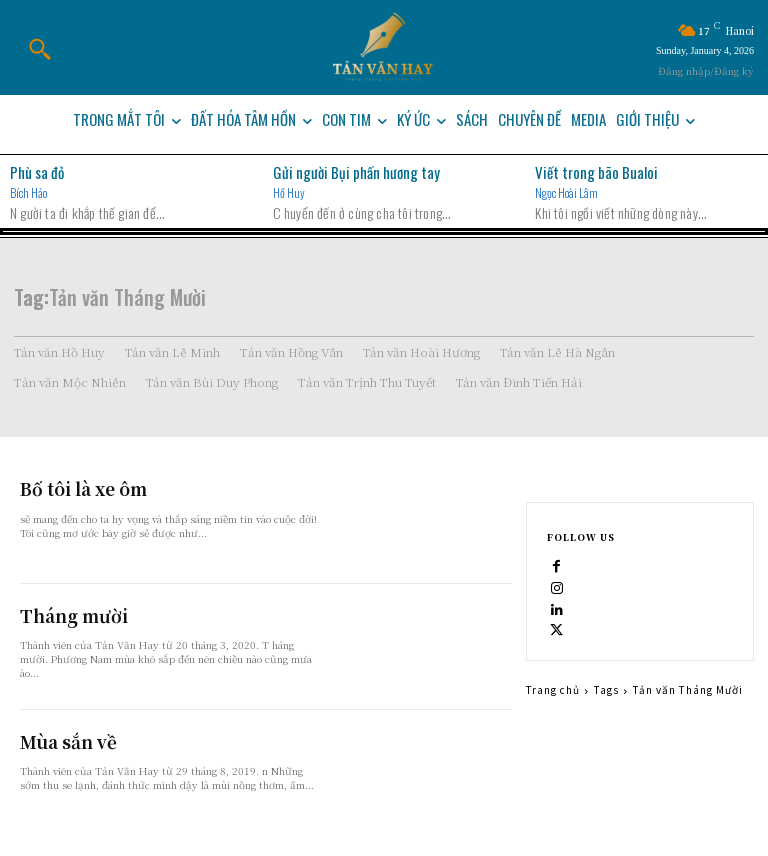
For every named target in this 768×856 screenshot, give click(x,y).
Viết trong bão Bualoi (596, 172)
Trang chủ (553, 689)
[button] (39, 49)
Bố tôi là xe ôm (75, 488)
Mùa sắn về (60, 741)
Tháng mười (65, 615)
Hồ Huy (289, 192)
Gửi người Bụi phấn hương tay (356, 172)
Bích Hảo (28, 192)
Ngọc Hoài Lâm (566, 192)
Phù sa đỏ (37, 172)
